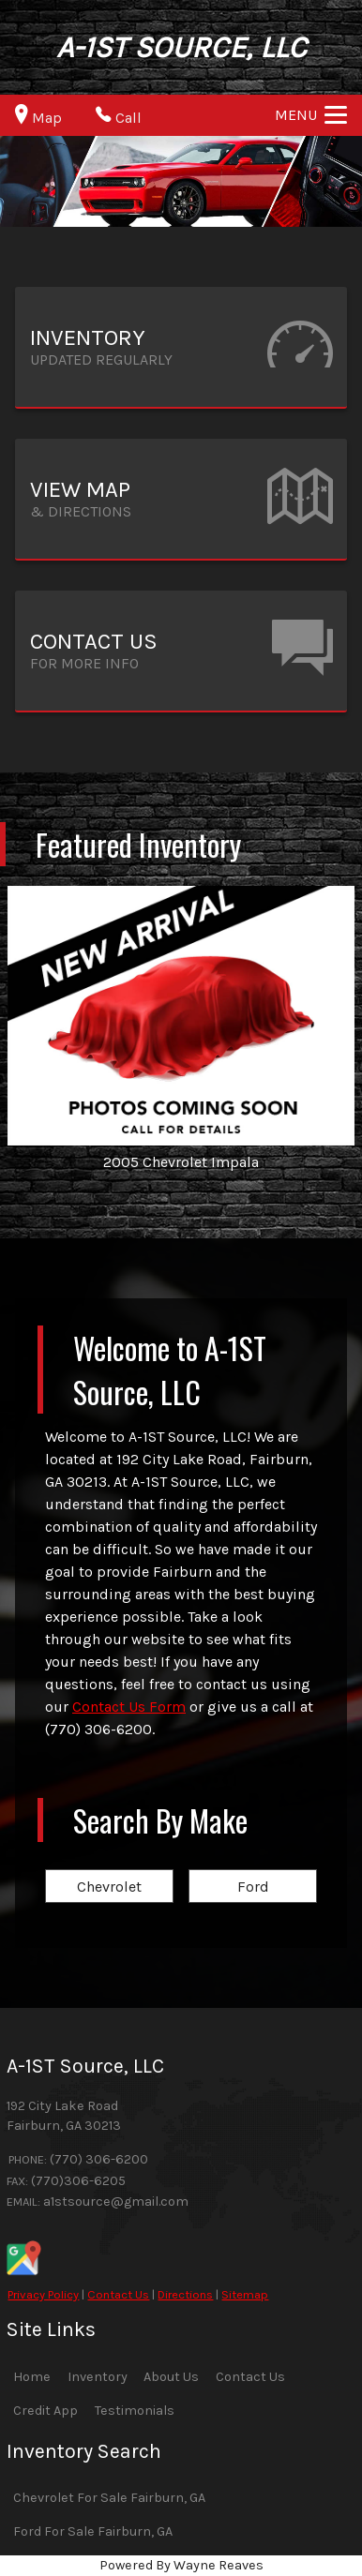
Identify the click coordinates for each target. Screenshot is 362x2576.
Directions (185, 2294)
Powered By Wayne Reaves (181, 2565)
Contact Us (118, 2294)
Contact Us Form (129, 1706)
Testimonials (134, 2411)
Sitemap (244, 2294)
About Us (171, 2377)
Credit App (45, 2411)
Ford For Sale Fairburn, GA (93, 2531)
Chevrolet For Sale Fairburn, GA (109, 2498)
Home (32, 2377)
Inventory (98, 2377)
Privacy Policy (43, 2294)
